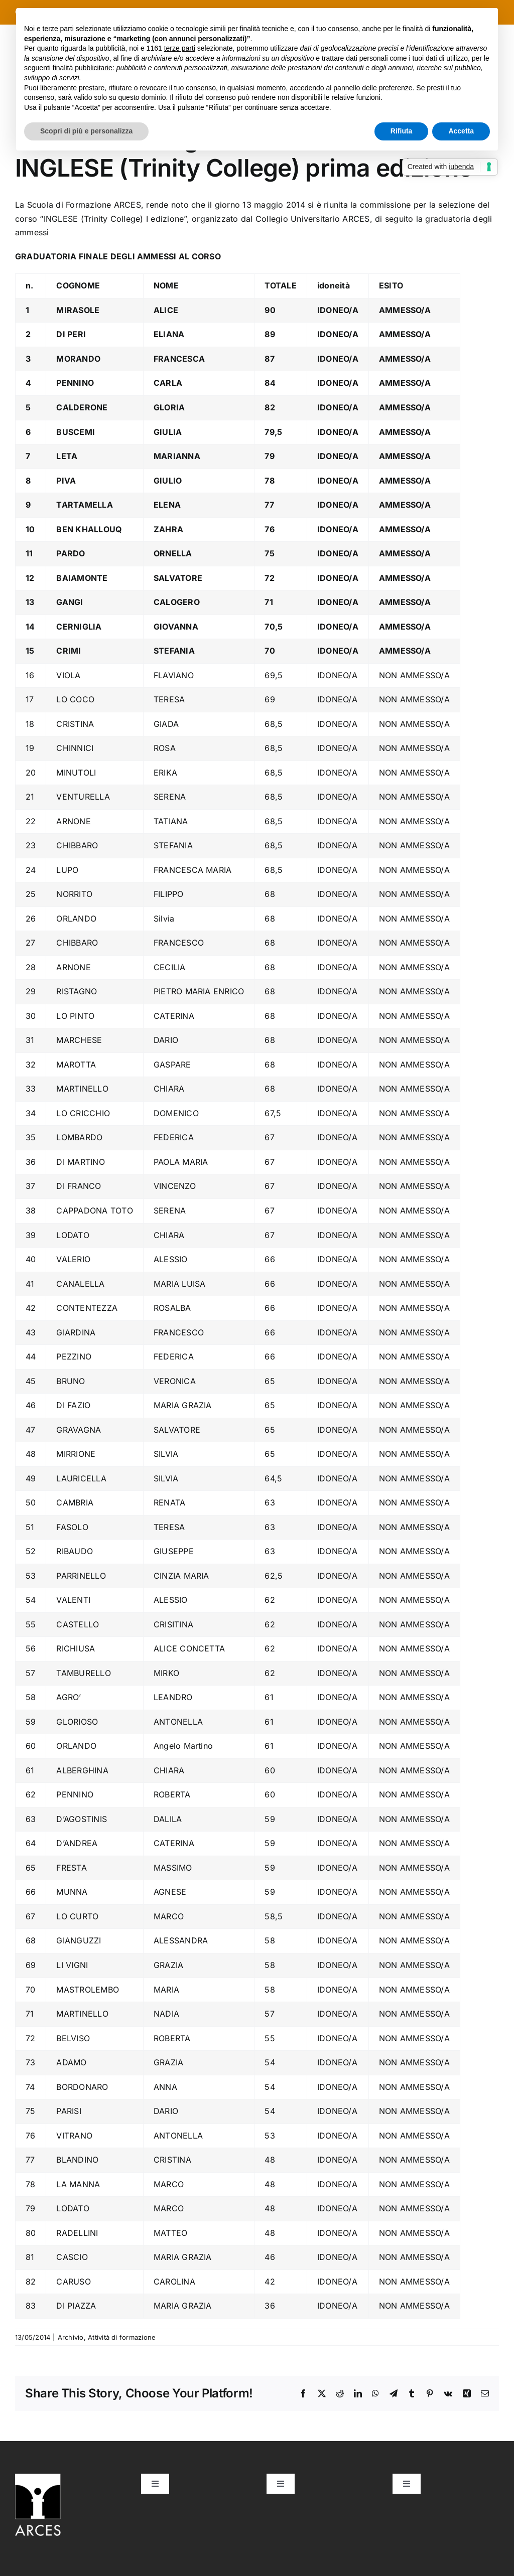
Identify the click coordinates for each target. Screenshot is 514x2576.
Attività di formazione (122, 2337)
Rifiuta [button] (402, 131)
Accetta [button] (461, 131)
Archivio (71, 2337)
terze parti (179, 48)
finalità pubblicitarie (82, 68)
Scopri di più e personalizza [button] (86, 131)
